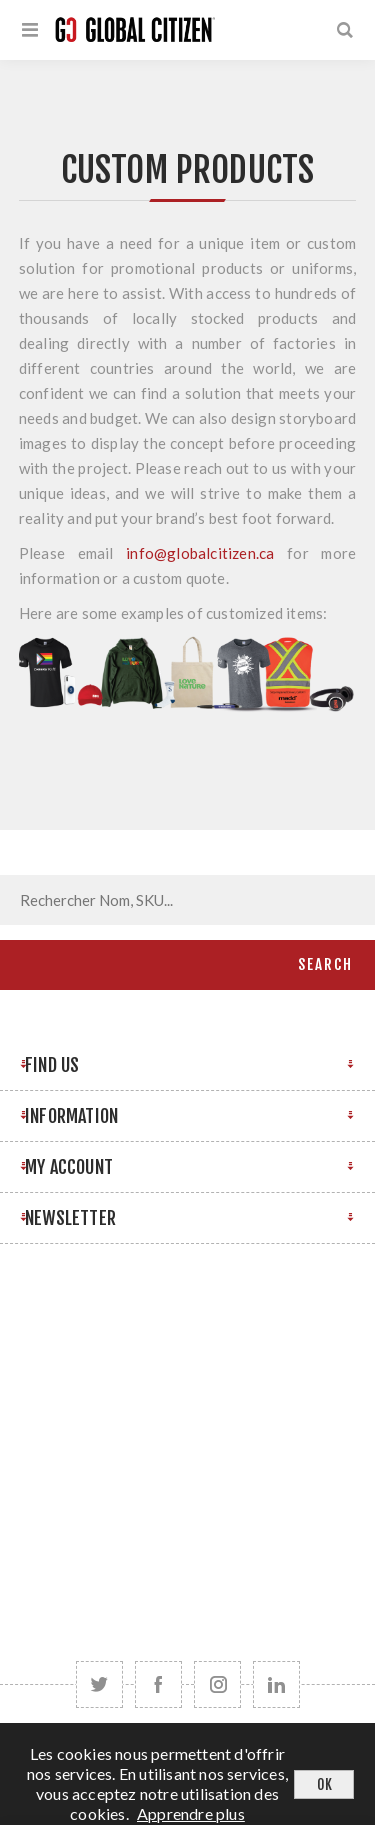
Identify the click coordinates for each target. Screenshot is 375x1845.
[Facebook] (158, 1684)
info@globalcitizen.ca (200, 553)
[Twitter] (99, 1684)
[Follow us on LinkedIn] (276, 1684)
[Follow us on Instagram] (217, 1684)
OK (324, 1784)
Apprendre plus (191, 1813)
